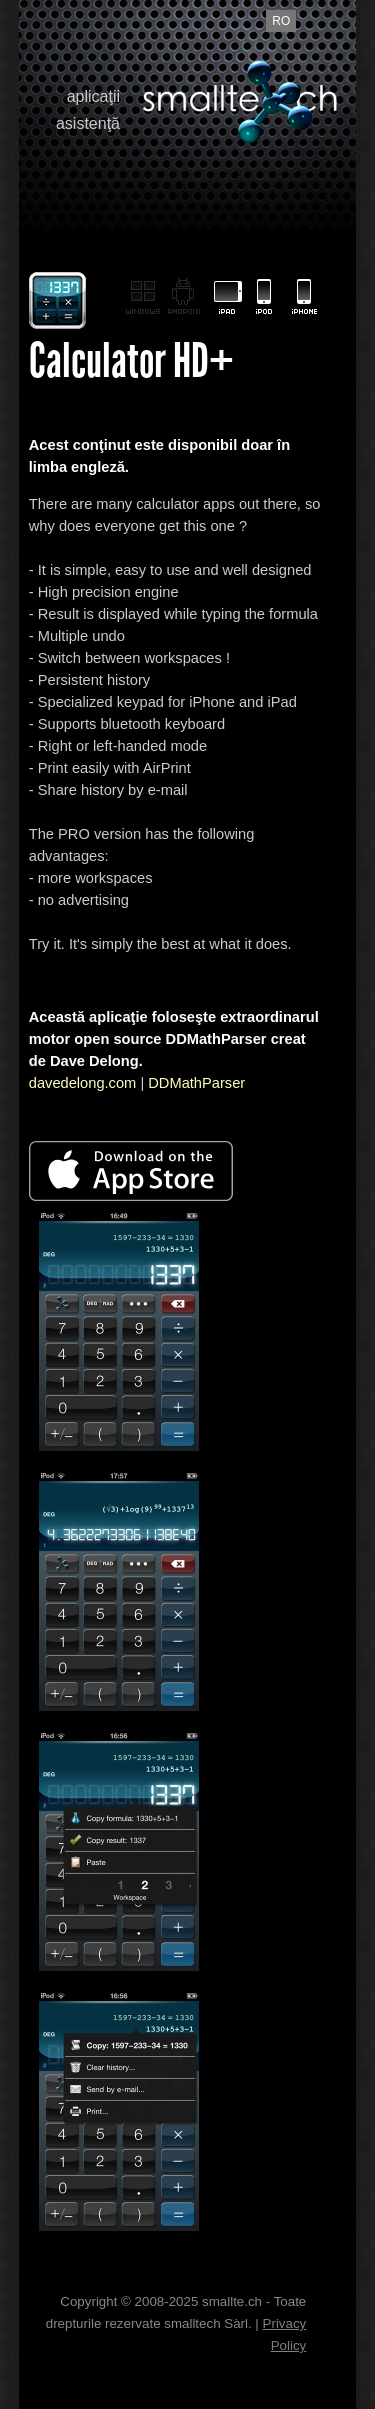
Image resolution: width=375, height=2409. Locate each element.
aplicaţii (93, 96)
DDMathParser (196, 1083)
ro (281, 21)
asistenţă (88, 123)
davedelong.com (83, 1083)
